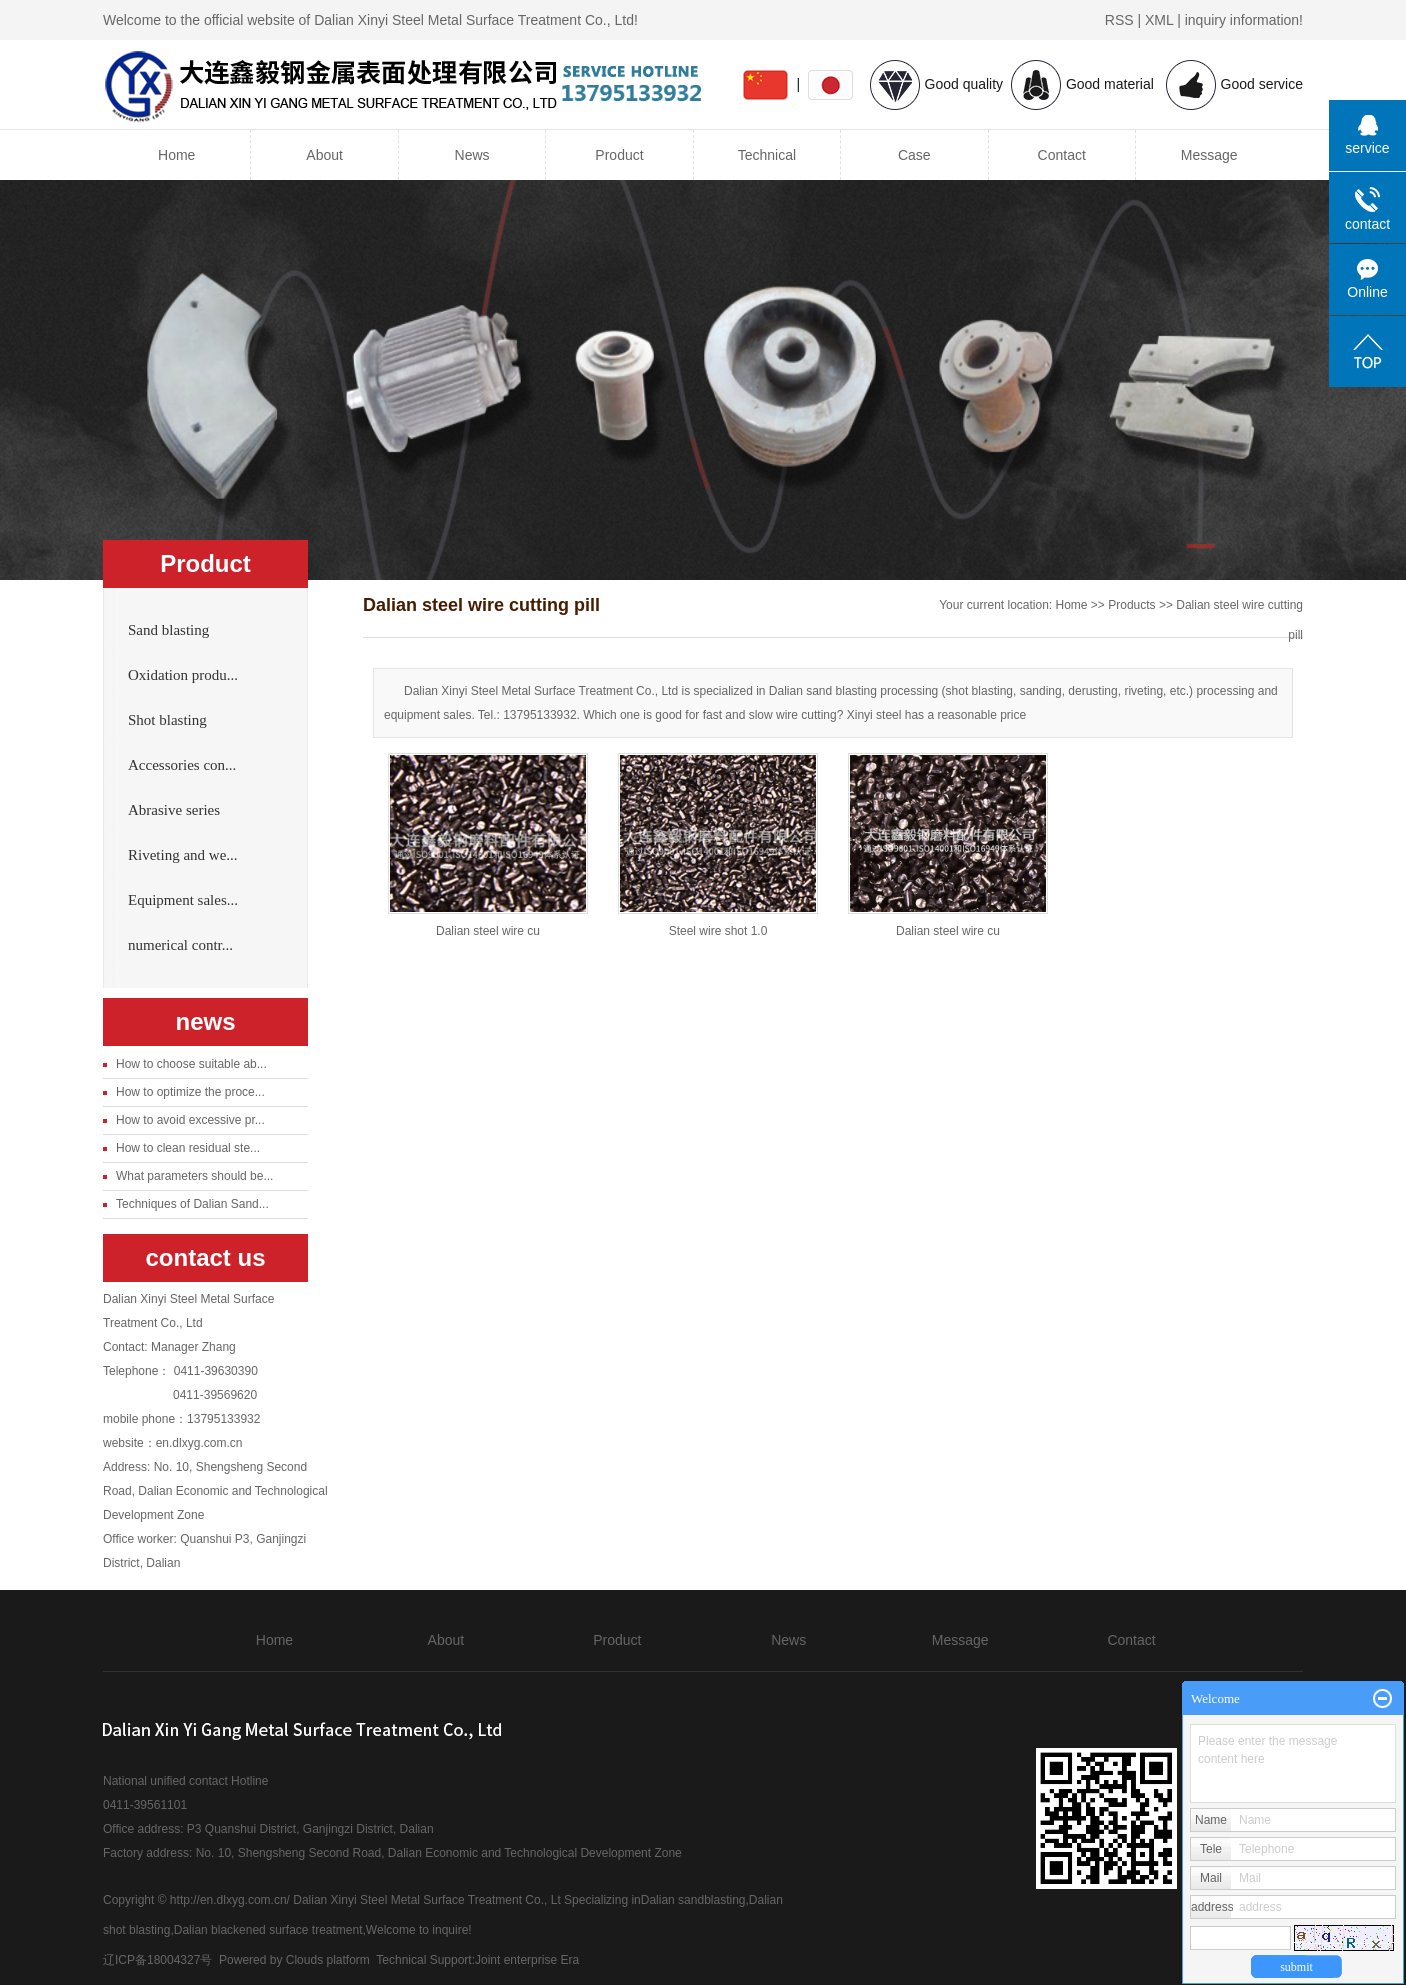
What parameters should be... (194, 1176)
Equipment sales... (183, 900)
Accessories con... (182, 765)
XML (1159, 20)
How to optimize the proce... (190, 1092)
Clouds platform (328, 1960)
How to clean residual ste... (188, 1148)
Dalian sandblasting (693, 1900)
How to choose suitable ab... (191, 1064)
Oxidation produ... (183, 675)
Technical (767, 155)
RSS (1119, 20)
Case (914, 155)
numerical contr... (180, 945)
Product (619, 155)
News (472, 155)
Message (1209, 155)
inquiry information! (1244, 20)
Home (176, 155)
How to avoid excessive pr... (190, 1120)
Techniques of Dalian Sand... (192, 1204)
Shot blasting (167, 720)
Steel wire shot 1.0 (718, 931)
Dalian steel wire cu (488, 931)
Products (1131, 605)
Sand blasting (168, 630)
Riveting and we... (183, 855)
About (324, 155)
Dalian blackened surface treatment (268, 1930)
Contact (1062, 155)
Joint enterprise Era (527, 1960)
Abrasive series (174, 810)
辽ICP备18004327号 (157, 1960)
